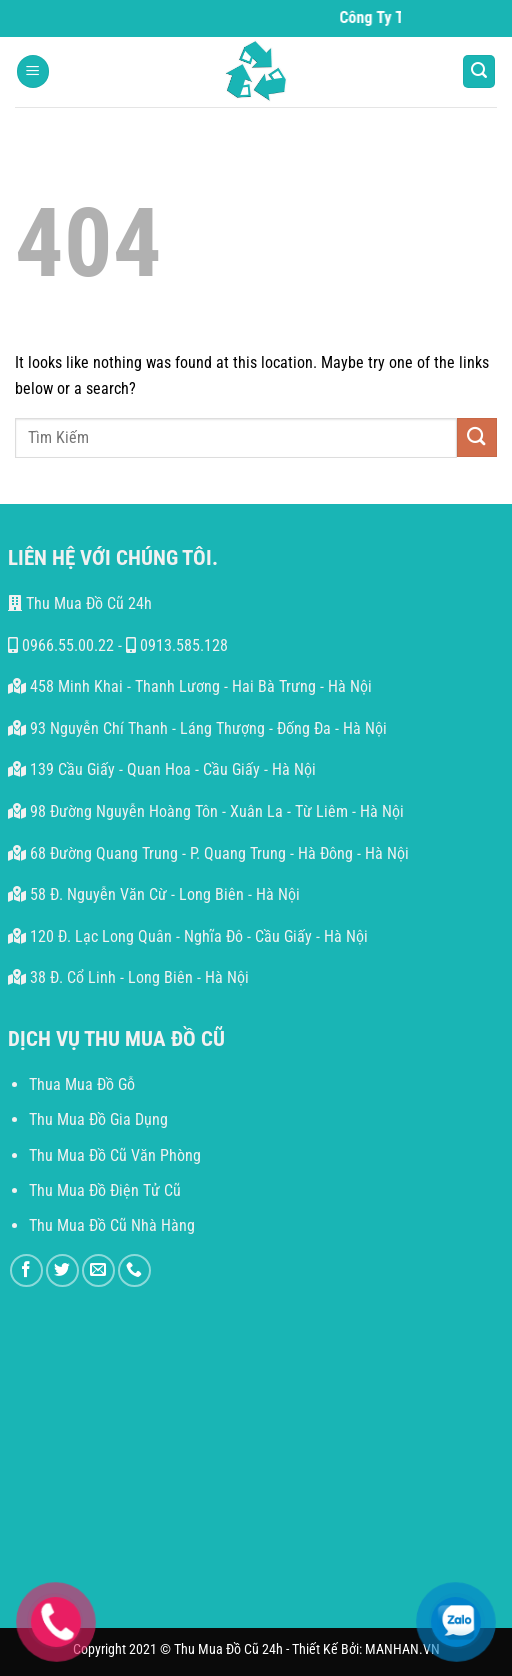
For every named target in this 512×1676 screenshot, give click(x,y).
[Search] (479, 71)
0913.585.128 (177, 645)
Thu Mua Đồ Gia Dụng (98, 1119)
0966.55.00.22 (61, 645)
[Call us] (134, 1270)
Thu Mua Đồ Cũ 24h (80, 603)
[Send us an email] (98, 1270)
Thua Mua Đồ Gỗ (82, 1084)
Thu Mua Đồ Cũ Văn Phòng (115, 1155)
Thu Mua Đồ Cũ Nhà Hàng (112, 1225)
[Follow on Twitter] (62, 1270)
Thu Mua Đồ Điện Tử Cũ (105, 1190)
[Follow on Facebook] (26, 1270)
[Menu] (33, 71)
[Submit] (477, 437)
